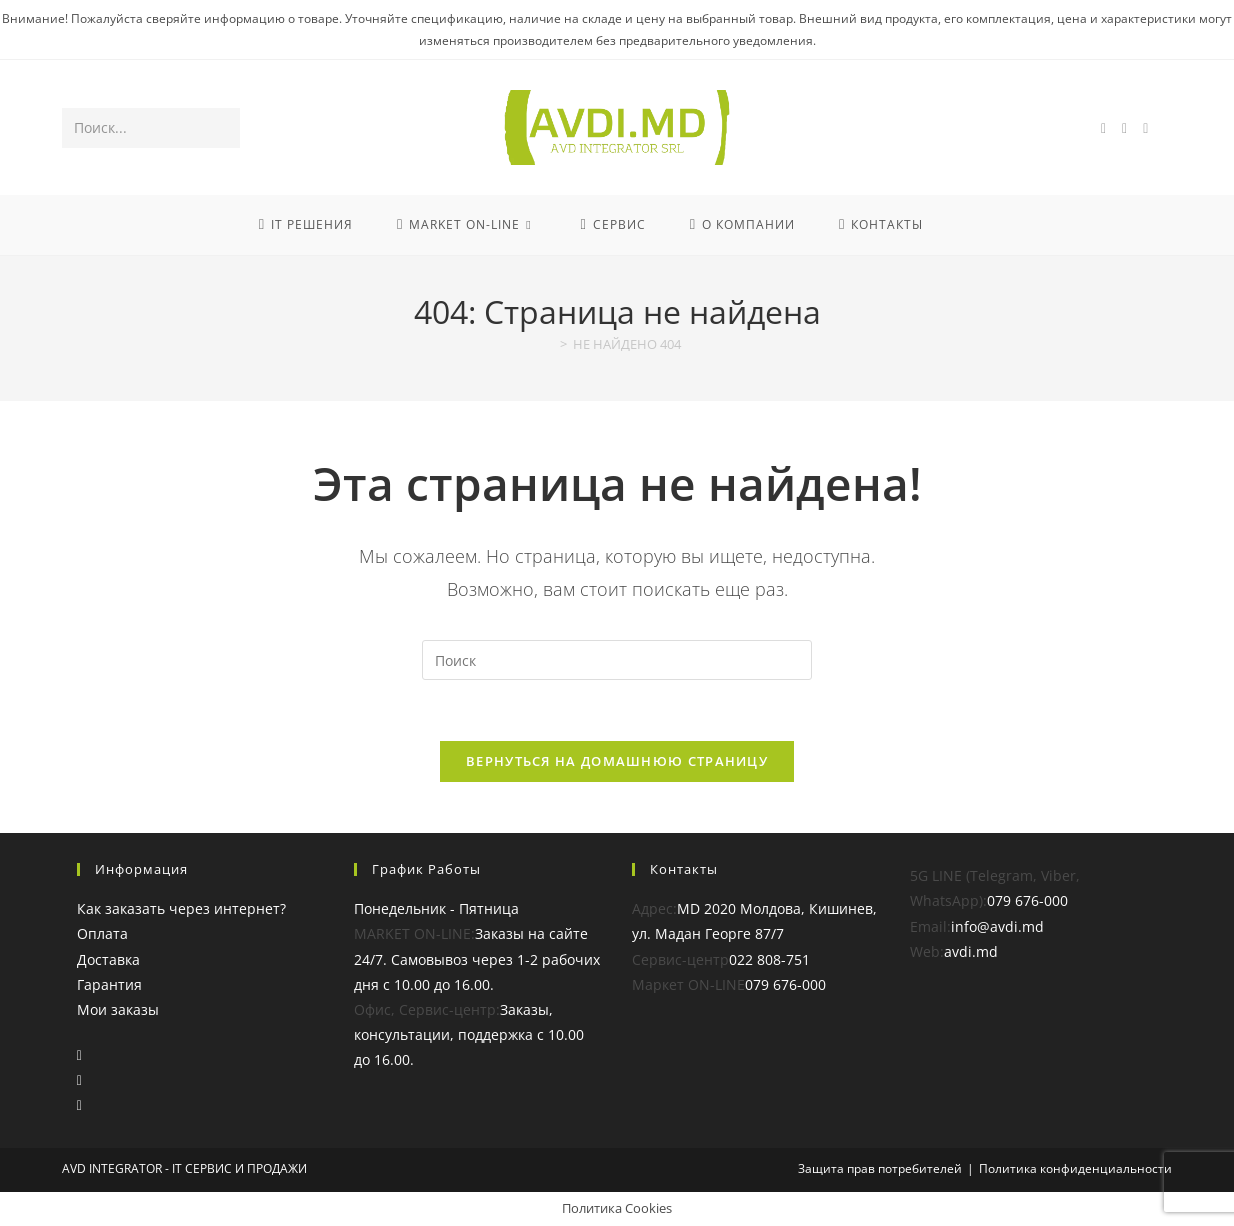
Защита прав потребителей (880, 1168)
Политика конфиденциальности (1075, 1168)
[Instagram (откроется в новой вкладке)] (1124, 128)
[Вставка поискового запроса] (617, 660)
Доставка (108, 959)
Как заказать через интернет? (181, 908)
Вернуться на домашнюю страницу (617, 761)
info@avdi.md (997, 926)
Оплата (102, 933)
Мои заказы (118, 1009)
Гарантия (109, 984)
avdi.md (971, 951)
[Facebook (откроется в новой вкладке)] (1103, 128)
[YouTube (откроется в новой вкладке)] (1145, 128)
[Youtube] (79, 1104)
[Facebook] (79, 1054)
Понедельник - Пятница (436, 908)
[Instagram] (79, 1079)
